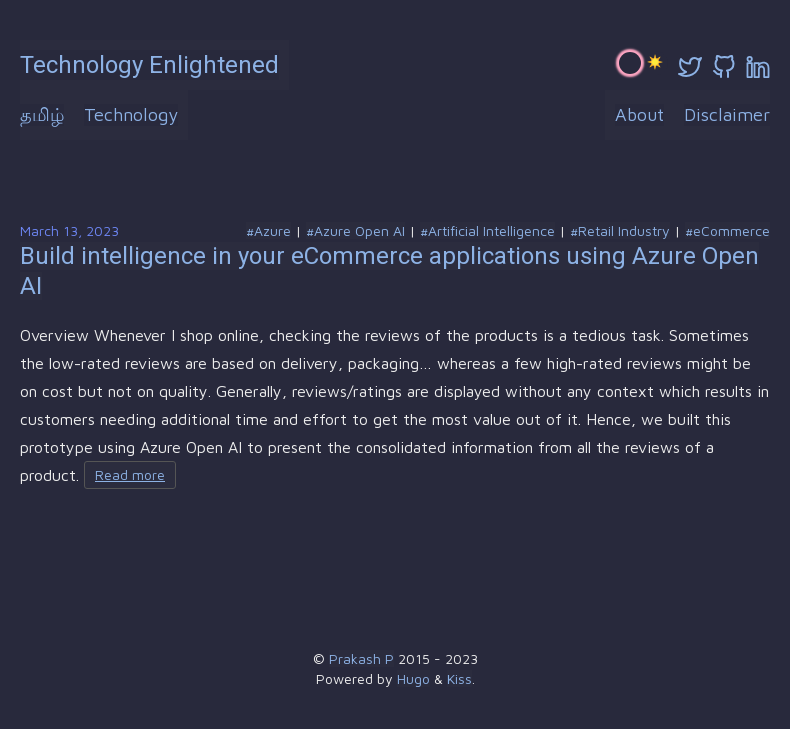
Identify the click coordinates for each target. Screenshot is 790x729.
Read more (130, 474)
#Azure (268, 230)
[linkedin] (758, 67)
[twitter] (690, 67)
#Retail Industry (620, 230)
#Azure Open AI (355, 230)
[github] (724, 67)
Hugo (413, 678)
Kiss (459, 678)
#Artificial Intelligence (487, 230)
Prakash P (361, 658)
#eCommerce (727, 230)
